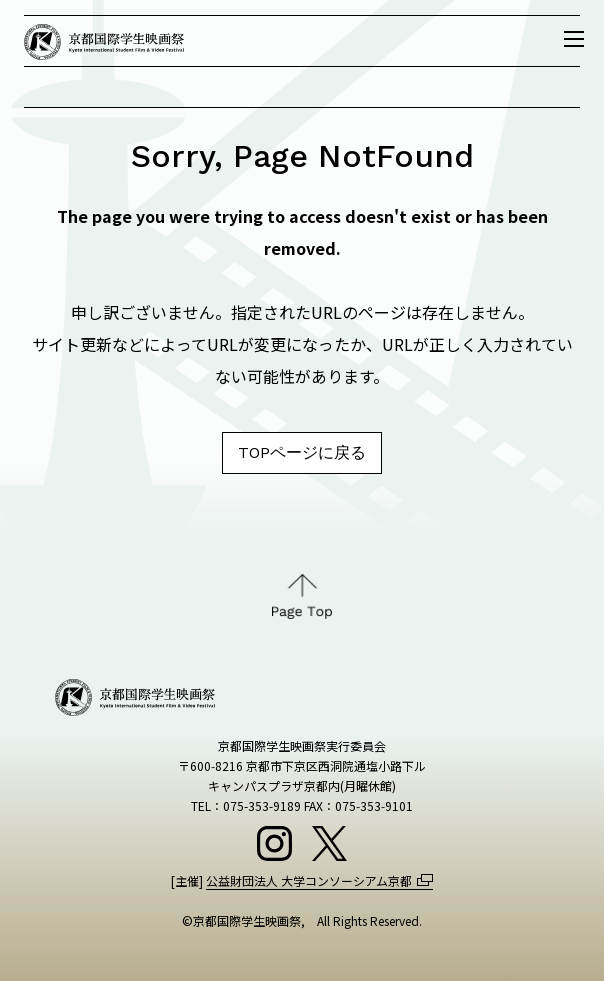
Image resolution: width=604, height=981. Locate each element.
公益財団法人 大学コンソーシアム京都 (309, 880)
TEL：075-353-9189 (246, 805)
